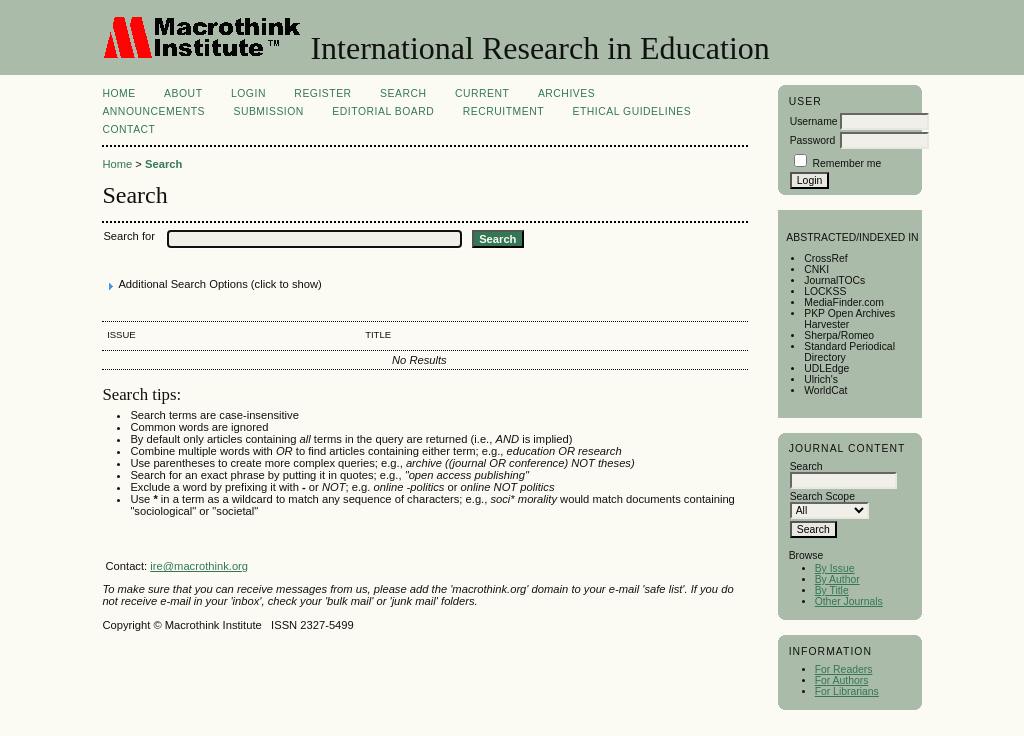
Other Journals (849, 601)
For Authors (842, 680)
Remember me (847, 163)
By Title (832, 590)
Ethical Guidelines (632, 111)
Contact (128, 129)
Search (403, 93)
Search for (129, 236)
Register (322, 93)
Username (814, 121)
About (183, 93)
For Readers (844, 669)
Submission (268, 111)
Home (118, 93)
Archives (566, 93)
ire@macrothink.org (199, 566)
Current (482, 93)
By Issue (835, 568)
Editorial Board (383, 111)
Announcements (153, 111)
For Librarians (847, 691)
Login (248, 93)
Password (813, 140)
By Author (837, 579)
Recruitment (503, 111)
